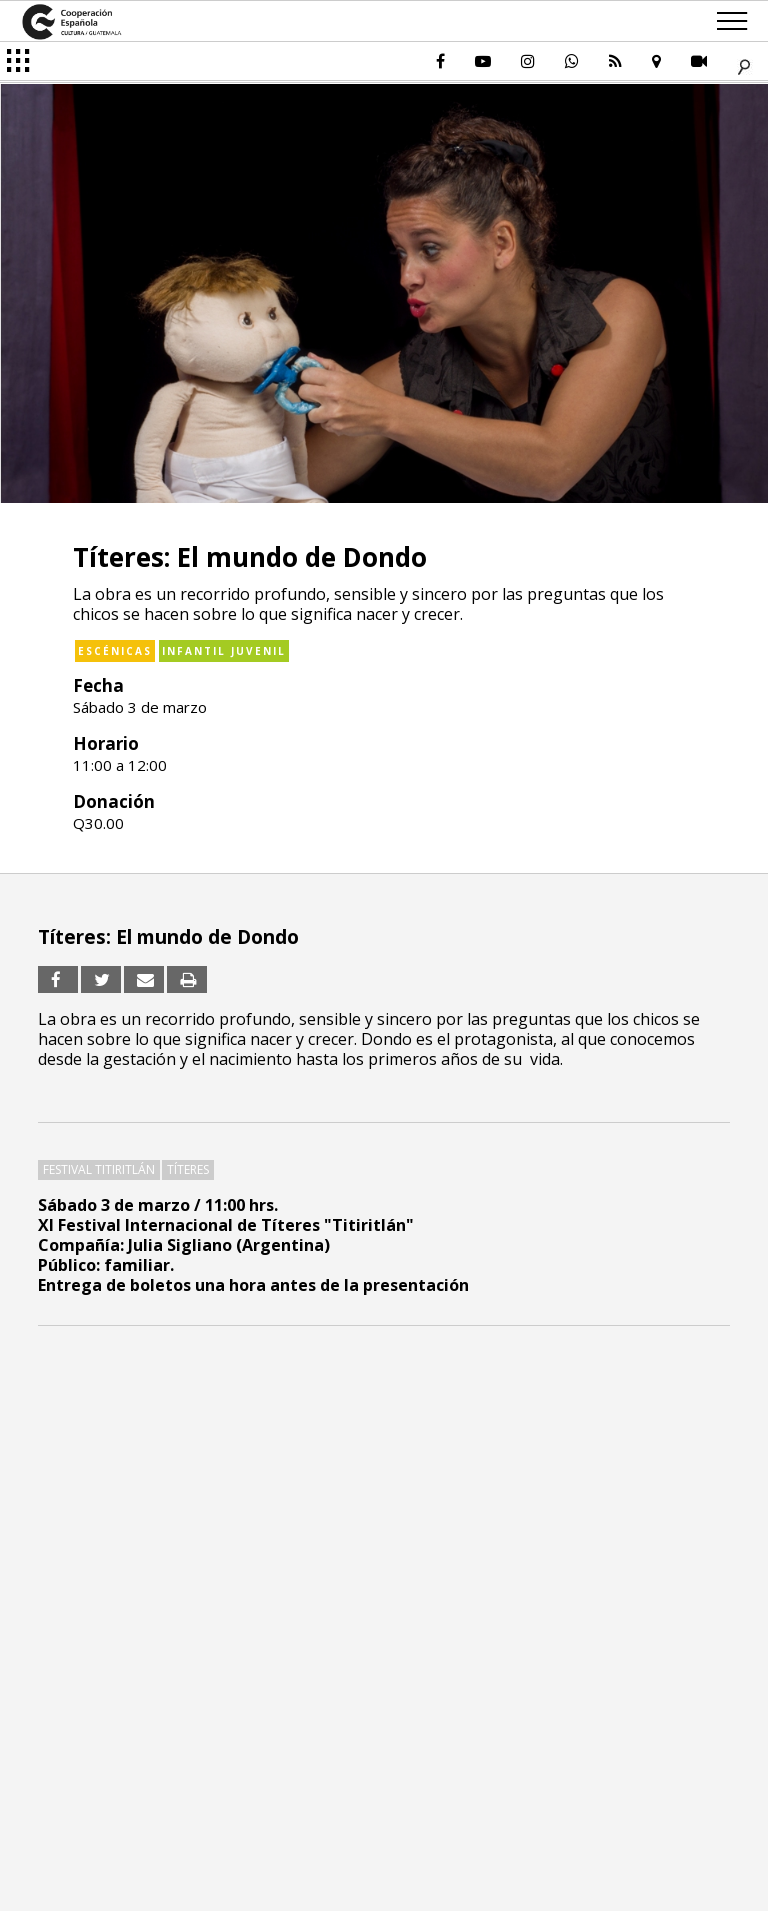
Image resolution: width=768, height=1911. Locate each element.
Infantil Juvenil (224, 651)
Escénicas (115, 651)
